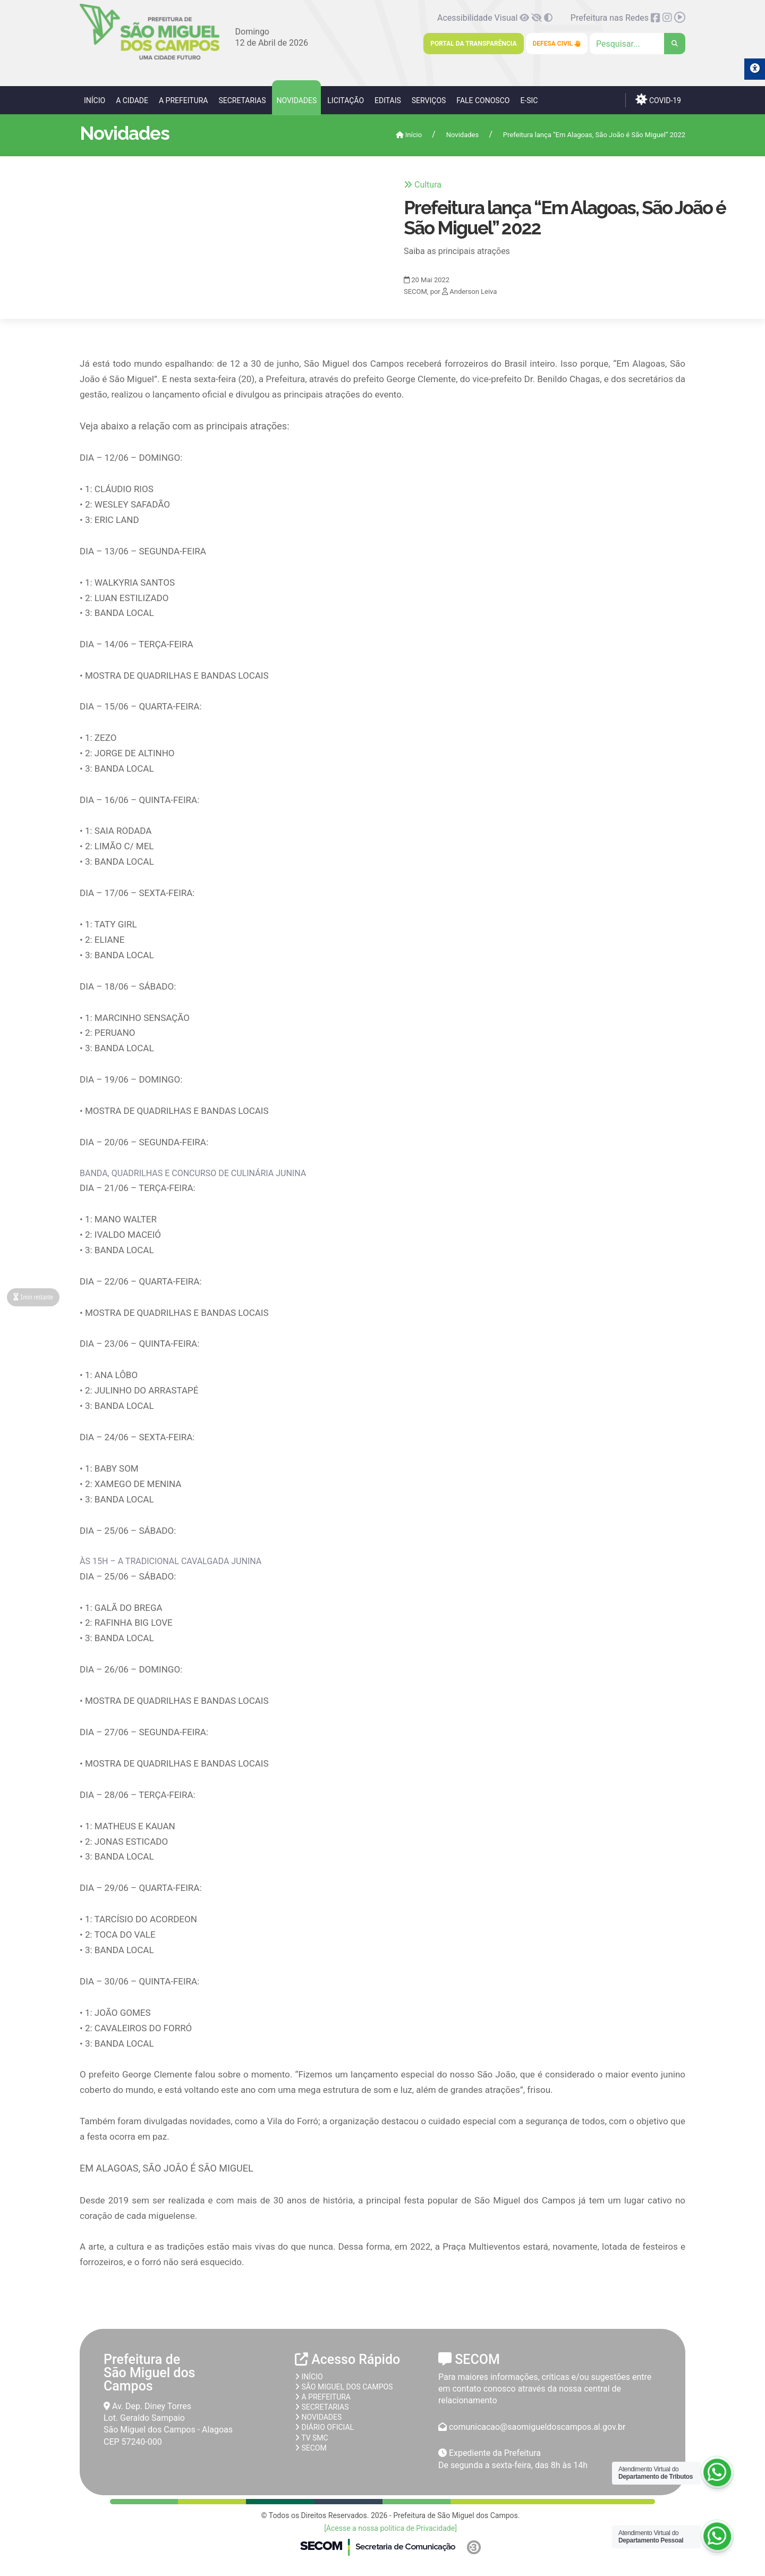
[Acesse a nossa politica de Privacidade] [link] (390, 2528)
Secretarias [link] (242, 100)
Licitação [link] (345, 100)
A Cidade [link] (132, 100)
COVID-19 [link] (658, 99)
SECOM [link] (311, 2448)
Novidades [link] (296, 100)
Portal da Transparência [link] (473, 43)
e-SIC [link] (529, 100)
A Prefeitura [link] (183, 100)
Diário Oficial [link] (324, 2427)
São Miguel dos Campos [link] (344, 2387)
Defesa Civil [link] (557, 43)
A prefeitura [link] (323, 2397)
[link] (149, 58)
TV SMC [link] (311, 2438)
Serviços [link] (429, 100)
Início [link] (94, 100)
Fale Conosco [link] (482, 100)
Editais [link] (388, 100)
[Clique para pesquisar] (637, 43)
